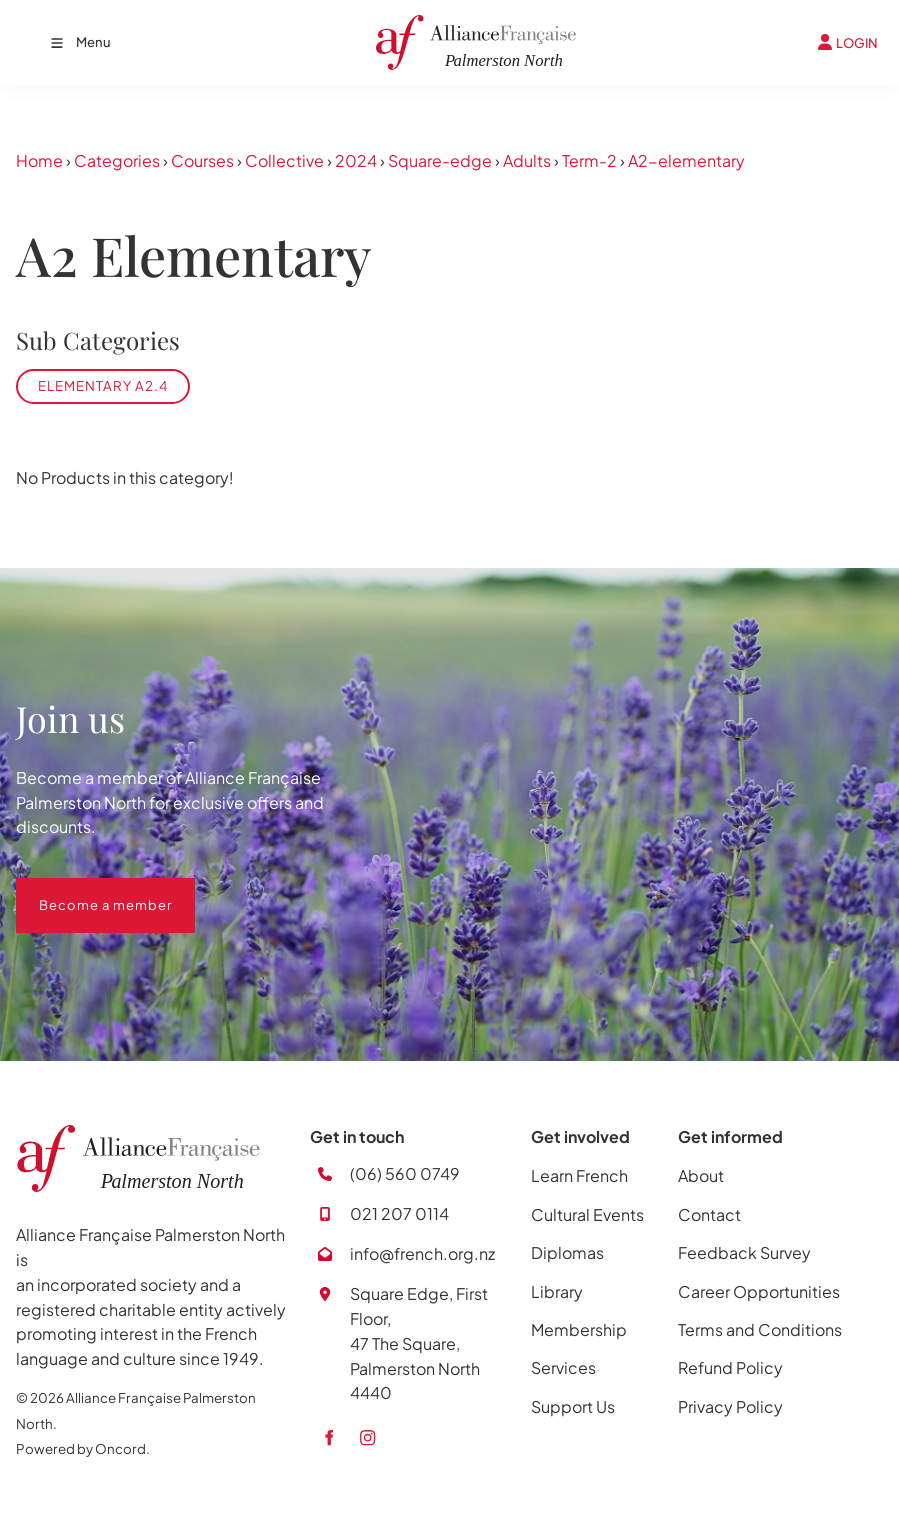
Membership (579, 1329)
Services (563, 1367)
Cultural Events (587, 1214)
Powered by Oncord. (83, 1448)
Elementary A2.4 (103, 385)
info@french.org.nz (422, 1253)
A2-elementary (686, 160)
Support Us (573, 1406)
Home (39, 160)
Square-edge (440, 160)
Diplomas (567, 1252)
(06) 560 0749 (405, 1173)
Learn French (579, 1175)
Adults (527, 160)
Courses (202, 160)
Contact (709, 1214)
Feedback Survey (744, 1252)
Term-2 (589, 160)
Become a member (82, 890)
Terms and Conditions (760, 1329)
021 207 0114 (399, 1213)
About (701, 1175)
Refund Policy (730, 1367)
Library (557, 1291)
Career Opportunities (759, 1291)
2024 (356, 160)
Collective (284, 160)
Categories (117, 160)
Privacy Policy (730, 1406)
